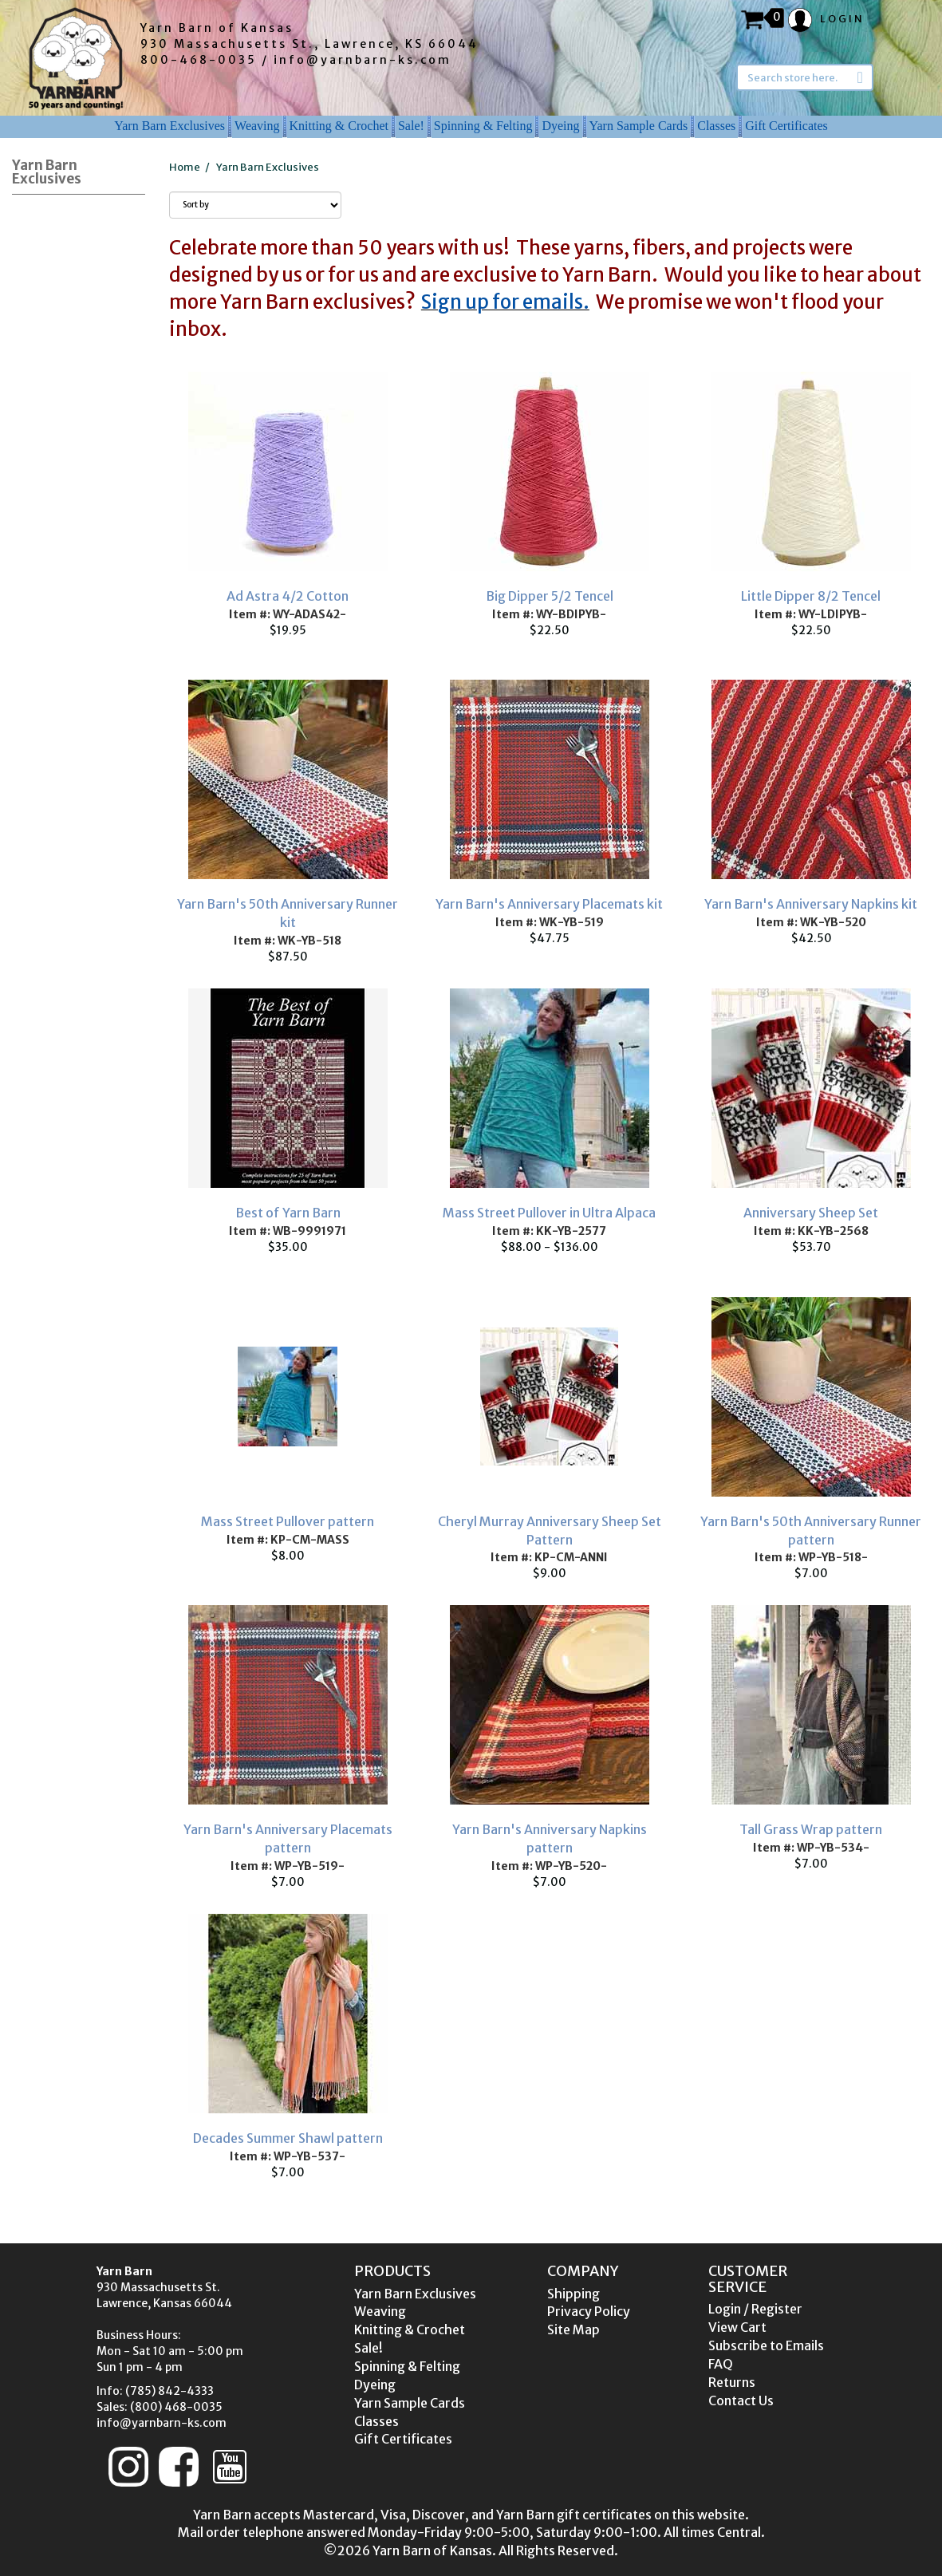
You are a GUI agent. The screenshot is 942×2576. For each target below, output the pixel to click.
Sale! (411, 125)
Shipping (573, 2294)
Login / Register (755, 2309)
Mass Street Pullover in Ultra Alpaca (549, 1213)
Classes (716, 125)
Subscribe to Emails (766, 2345)
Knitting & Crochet (339, 125)
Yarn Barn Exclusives (169, 125)
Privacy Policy (588, 2311)
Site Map (573, 2329)
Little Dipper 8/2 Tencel (811, 596)
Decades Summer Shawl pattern (288, 2138)
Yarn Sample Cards (638, 125)
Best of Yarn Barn (288, 1213)
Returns (731, 2382)
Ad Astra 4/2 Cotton (288, 596)
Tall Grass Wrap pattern (810, 1829)
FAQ (720, 2364)
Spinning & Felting (483, 125)
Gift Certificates (786, 125)
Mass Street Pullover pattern (287, 1521)
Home (184, 167)
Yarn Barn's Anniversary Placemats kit (549, 904)
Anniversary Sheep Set (810, 1213)
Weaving (257, 125)
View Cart (737, 2327)
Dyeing (560, 125)
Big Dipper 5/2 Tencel (549, 596)
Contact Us (741, 2400)
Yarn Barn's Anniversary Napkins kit (810, 904)
